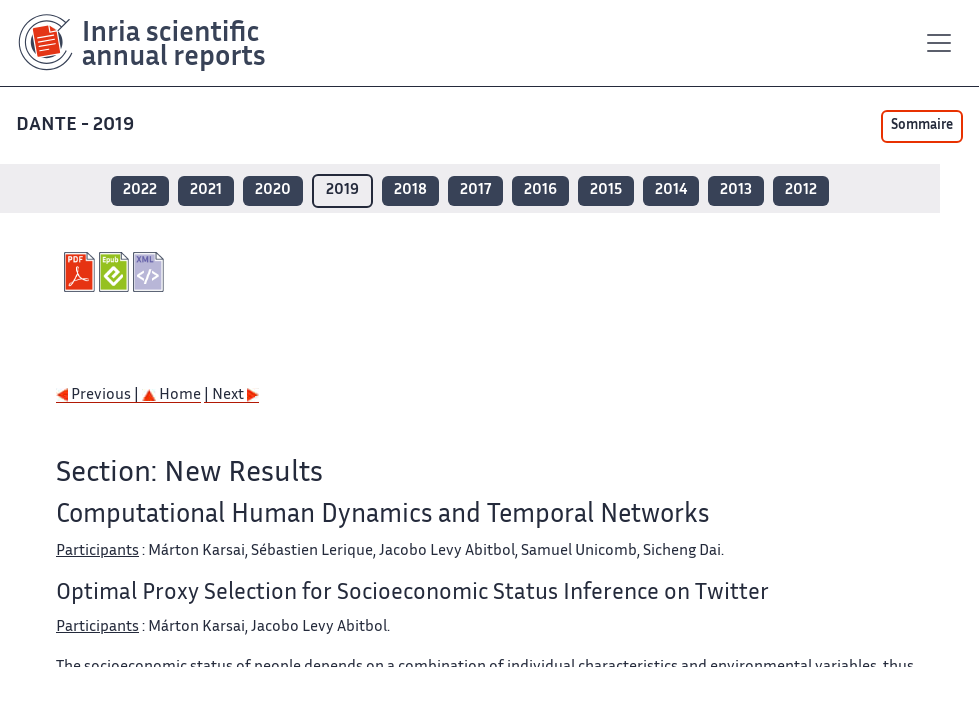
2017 (475, 190)
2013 (736, 190)
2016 (540, 190)
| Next (231, 395)
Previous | (99, 395)
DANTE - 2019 (77, 125)
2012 (801, 190)
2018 (410, 190)
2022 (140, 190)
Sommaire (922, 126)
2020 (273, 190)
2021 (206, 190)
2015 (606, 190)
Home (171, 395)
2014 (671, 190)
